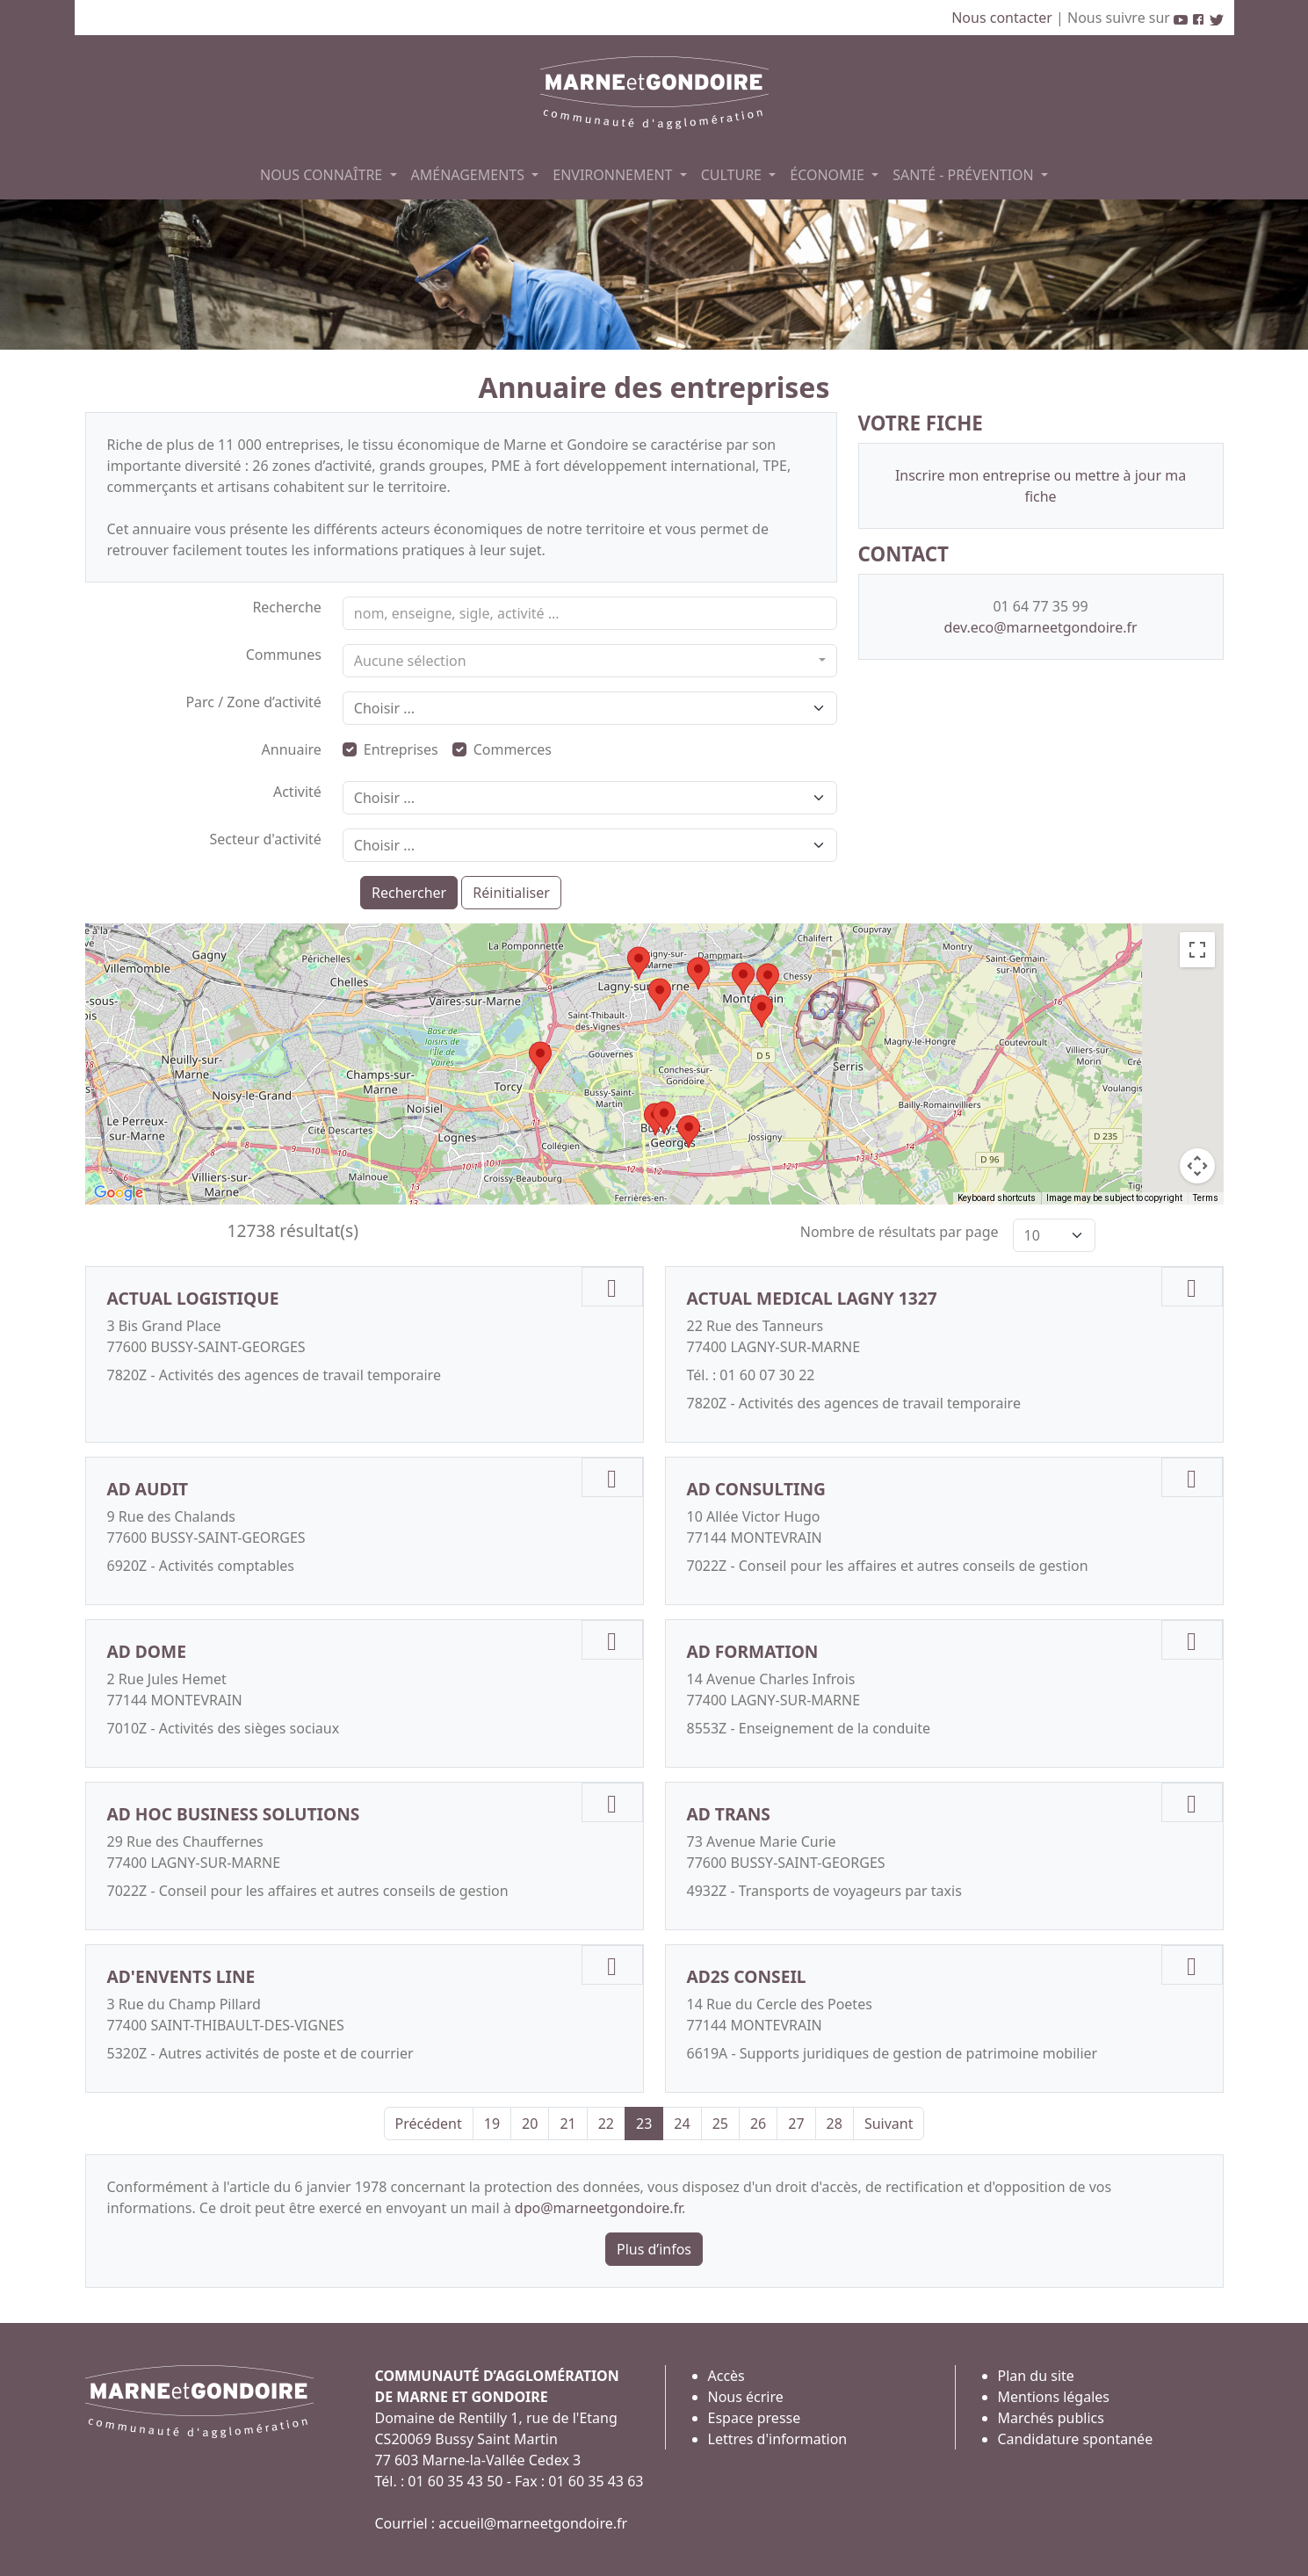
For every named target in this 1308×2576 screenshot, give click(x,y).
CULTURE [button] (733, 175)
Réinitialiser (511, 892)
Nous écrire (746, 2396)
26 (758, 2123)
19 (492, 2123)
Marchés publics (1051, 2418)
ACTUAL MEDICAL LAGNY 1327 (812, 1298)
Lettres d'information (778, 2439)
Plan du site (1036, 2375)
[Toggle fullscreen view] (1197, 949)
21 (567, 2123)
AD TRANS (728, 1814)
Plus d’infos (654, 2249)
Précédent (428, 2123)
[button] (638, 963)
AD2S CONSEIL (746, 1976)
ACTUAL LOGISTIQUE (193, 1298)
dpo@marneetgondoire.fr (598, 2208)
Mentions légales (1054, 2396)
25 (720, 2123)
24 (682, 2123)
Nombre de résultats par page (899, 1231)
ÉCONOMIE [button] (829, 175)
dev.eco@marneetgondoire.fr (1040, 627)
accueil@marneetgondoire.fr (532, 2523)
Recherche (286, 607)
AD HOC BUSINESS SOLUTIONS (233, 1814)
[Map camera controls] (1197, 1165)
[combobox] (590, 660)
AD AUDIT (148, 1489)
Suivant (889, 2123)
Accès (726, 2375)
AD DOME (146, 1651)
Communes (284, 654)
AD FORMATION (753, 1651)
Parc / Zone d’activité (253, 702)
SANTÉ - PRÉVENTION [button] (964, 175)
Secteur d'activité (265, 839)
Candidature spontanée (1075, 2439)
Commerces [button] (502, 749)
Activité (297, 791)
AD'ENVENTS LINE (181, 1976)
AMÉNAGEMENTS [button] (470, 175)
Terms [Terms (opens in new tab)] (1205, 1198)
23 (644, 2123)
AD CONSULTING (756, 1489)
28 (834, 2123)
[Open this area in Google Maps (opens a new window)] (119, 1193)
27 (796, 2123)
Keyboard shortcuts (997, 1198)
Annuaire (292, 749)
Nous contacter (1003, 17)
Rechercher (409, 892)
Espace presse (754, 2418)
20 (530, 2123)
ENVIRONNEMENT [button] (614, 175)
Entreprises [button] (390, 749)
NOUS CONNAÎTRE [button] (323, 175)
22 (606, 2123)
